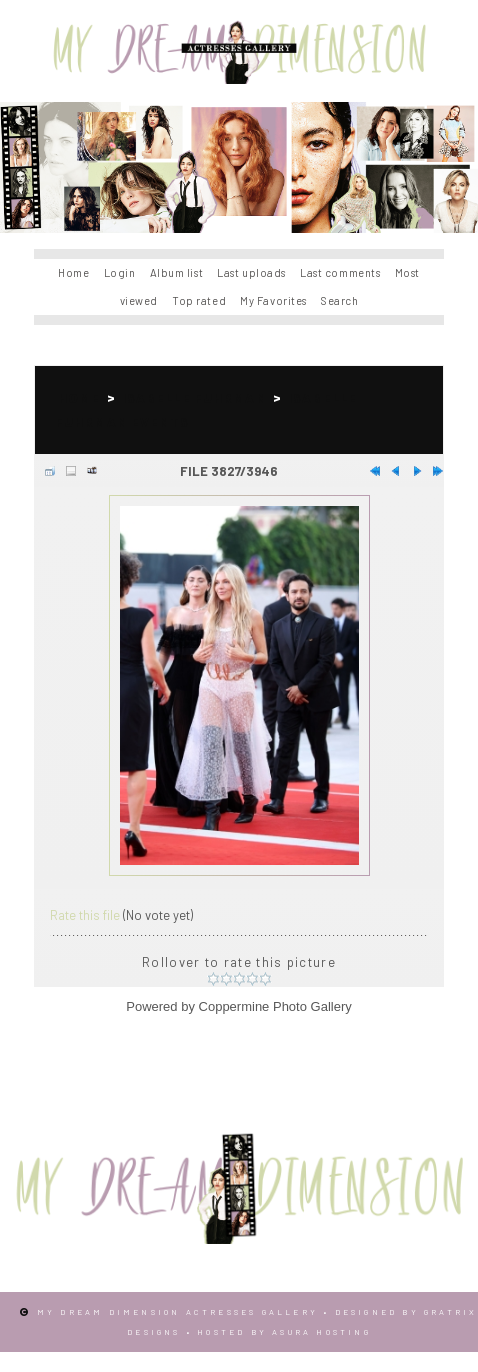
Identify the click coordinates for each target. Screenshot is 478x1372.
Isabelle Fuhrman (194, 398)
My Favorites (273, 300)
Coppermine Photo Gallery (275, 1006)
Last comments (340, 272)
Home (73, 272)
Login (120, 272)
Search (339, 300)
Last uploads (251, 272)
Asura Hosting (321, 1332)
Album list (177, 272)
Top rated (199, 300)
